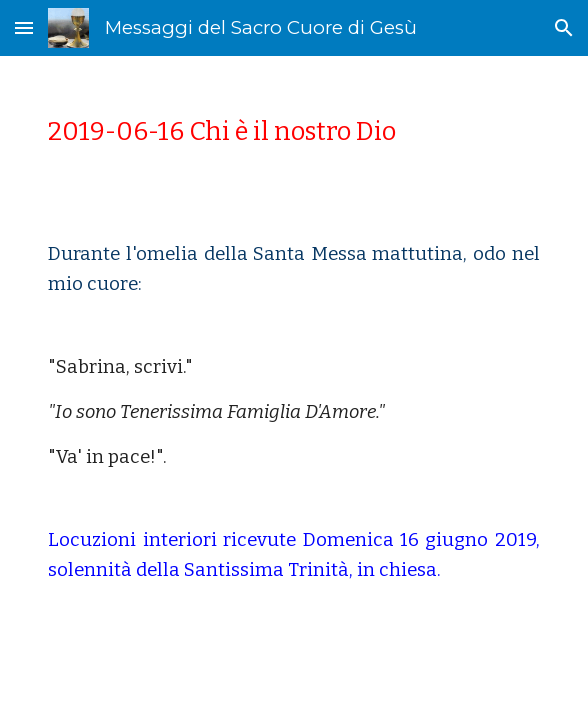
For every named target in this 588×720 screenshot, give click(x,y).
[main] (293, 132)
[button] (24, 27)
